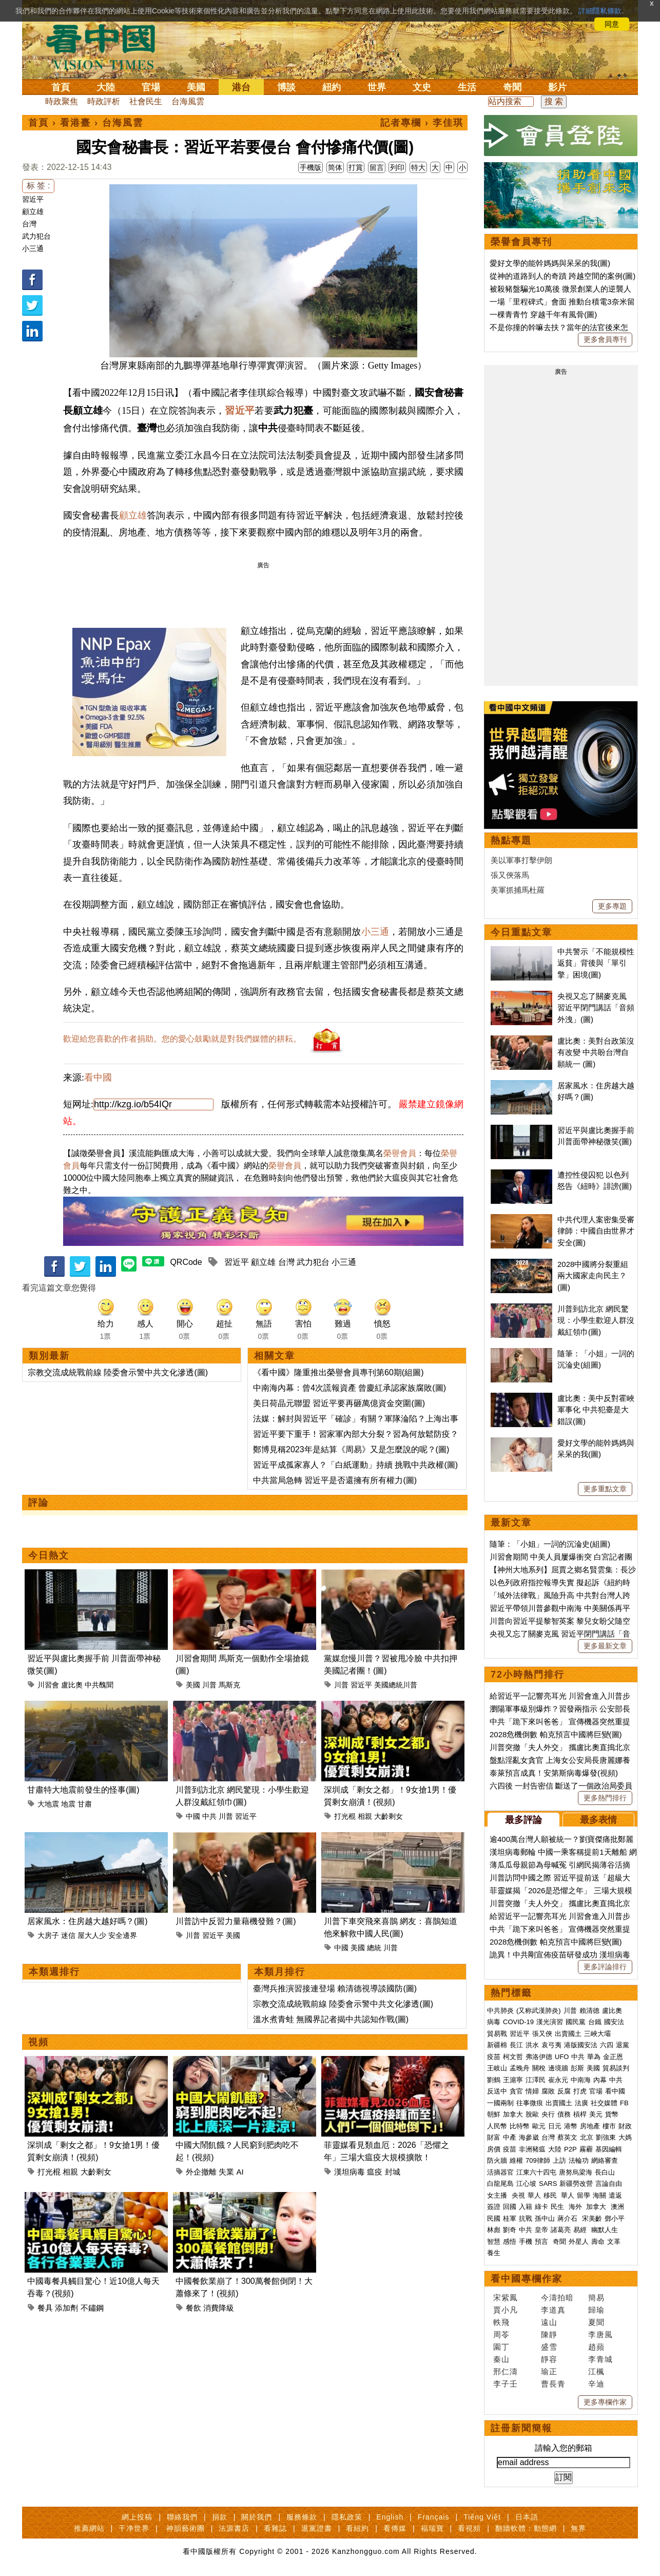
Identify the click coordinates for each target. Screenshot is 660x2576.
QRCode (186, 1262)
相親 (365, 1816)
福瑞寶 (432, 2528)
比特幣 (520, 2126)
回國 (509, 2206)
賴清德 (589, 2010)
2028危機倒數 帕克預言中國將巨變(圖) (556, 1734)
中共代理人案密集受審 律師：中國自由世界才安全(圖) (595, 1231)
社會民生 (145, 101)
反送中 (497, 2091)
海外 (576, 2206)
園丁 (501, 2346)
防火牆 (497, 2160)
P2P (570, 2149)
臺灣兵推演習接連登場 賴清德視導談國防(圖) (335, 1988)
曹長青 (553, 2383)
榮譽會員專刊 (521, 242)
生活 (467, 87)
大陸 (105, 87)
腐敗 (548, 2091)
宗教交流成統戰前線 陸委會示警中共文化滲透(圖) (118, 1372)
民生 (558, 2206)
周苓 (501, 2334)
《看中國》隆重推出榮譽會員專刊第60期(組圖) (338, 1372)
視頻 (38, 2042)
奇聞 (512, 87)
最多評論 (523, 1820)
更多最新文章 (605, 1646)
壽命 (598, 2241)
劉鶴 (493, 2080)
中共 (209, 1816)
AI (240, 2171)
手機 (525, 2241)
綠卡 (541, 2206)
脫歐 (532, 2114)
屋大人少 (91, 1935)
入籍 (525, 2206)
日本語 (526, 2517)
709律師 (538, 2160)
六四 (606, 2045)
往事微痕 (529, 2103)
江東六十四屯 (536, 2172)
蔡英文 (567, 2137)
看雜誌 (275, 2528)
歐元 (539, 2126)
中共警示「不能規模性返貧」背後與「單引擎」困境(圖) (595, 963)
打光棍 (345, 1816)
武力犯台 (36, 236)
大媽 (625, 2137)
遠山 (549, 2322)
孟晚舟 (520, 2068)
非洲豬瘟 (532, 2149)
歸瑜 (596, 2309)
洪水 (532, 2045)
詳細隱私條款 (600, 11)
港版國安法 (580, 2045)
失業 (226, 2171)
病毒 (493, 2022)
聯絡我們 (182, 2517)
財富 (493, 2137)
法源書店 (234, 2528)
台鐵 (594, 2022)
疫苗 (493, 2057)
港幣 (570, 2126)
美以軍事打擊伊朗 (521, 860)
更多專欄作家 (605, 2402)
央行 (548, 2114)
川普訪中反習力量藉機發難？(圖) (236, 1921)
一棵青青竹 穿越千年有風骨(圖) (543, 314)
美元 (596, 2114)
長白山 (605, 2172)
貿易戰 (497, 2033)
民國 (493, 2218)
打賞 (355, 167)
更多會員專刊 (605, 339)
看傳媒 (394, 2528)
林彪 (493, 2230)
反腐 (564, 2091)
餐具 (45, 2307)
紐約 (331, 87)
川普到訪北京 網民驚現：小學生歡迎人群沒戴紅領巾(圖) (595, 1320)
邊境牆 (558, 2068)
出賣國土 (568, 2033)
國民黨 (576, 2022)
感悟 (509, 2241)
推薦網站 (89, 2528)
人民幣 (497, 2126)
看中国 (107, 46)
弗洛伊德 (539, 2057)
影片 (557, 87)
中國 (193, 1816)
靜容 (549, 2359)
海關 (599, 2195)
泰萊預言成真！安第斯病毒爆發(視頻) (554, 1772)
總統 (374, 1948)
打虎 (580, 2091)
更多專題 (612, 906)
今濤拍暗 (557, 2297)
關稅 (539, 2068)
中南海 (581, 2080)
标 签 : (38, 185)
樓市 (609, 2126)
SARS (548, 2183)
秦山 (501, 2359)
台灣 (29, 224)
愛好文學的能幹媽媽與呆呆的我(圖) (550, 263)
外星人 (579, 2241)
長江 (516, 2045)
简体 (335, 167)
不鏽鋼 (92, 2307)
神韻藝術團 (185, 2528)
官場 (151, 87)
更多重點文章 (605, 1489)
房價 (493, 2149)
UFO (562, 2057)
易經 (581, 2230)
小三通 (33, 248)
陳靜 (549, 2334)
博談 (286, 87)
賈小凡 (505, 2309)
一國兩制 (500, 2103)
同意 (612, 24)
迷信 (68, 1935)
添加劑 (66, 2307)
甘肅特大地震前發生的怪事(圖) (83, 1789)
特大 (418, 167)
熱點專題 (511, 840)
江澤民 (536, 2080)
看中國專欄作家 (526, 2279)
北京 (586, 2137)
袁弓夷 (551, 2045)
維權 (516, 2160)
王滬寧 (513, 2080)
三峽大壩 (597, 2033)
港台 (241, 87)
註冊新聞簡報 (521, 2428)
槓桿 (580, 2114)
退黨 (622, 2045)
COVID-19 (518, 2022)
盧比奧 (72, 1685)
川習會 (48, 1685)
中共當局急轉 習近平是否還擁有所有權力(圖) (335, 1480)
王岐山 (497, 2068)
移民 (550, 2195)
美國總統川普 (395, 1685)
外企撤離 (201, 2171)
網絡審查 (604, 2160)
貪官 (516, 2091)
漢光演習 (549, 2022)
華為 (593, 2057)
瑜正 (549, 2371)
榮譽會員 (399, 1153)
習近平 (33, 199)
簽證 (493, 2206)
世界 (376, 87)
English (389, 2517)
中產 (509, 2137)
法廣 (581, 2103)
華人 (534, 2195)
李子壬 (505, 2383)
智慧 (493, 2241)
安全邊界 (122, 1935)
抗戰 (525, 2218)
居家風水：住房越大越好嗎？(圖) (87, 1921)
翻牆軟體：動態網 (526, 2528)
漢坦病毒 (349, 2171)
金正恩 (613, 2057)
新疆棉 (497, 2045)
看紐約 (357, 2528)
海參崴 (529, 2137)
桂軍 (509, 2218)
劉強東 (606, 2137)
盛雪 (549, 2346)
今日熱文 (48, 1555)
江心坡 (526, 2183)
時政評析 (103, 101)
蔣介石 (568, 2218)
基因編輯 (608, 2149)
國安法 (614, 2022)
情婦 (532, 2091)
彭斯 (577, 2068)
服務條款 (301, 2517)
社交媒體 (604, 2103)
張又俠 (542, 2033)
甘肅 (84, 1804)
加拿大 (513, 2114)
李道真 (553, 2309)
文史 (422, 87)
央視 (518, 2195)
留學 (583, 2195)
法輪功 (579, 2160)
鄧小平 (615, 2218)
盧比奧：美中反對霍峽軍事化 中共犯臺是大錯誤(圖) (595, 1410)
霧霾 (586, 2149)
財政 (625, 2126)
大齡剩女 (388, 1816)
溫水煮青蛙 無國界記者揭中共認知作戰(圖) (331, 2019)
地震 (68, 1804)
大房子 (48, 1935)
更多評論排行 (605, 1967)
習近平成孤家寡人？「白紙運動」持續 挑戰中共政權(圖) (355, 1464)
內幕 (600, 2080)
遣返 (615, 2195)
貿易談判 (617, 2068)
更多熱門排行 (605, 1798)
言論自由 (608, 2183)
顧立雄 (33, 211)
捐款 (219, 2517)
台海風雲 (187, 101)
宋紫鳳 (505, 2297)
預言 (542, 2241)
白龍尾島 (500, 2183)
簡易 (596, 2297)
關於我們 (256, 2517)
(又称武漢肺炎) (538, 2010)
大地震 (48, 1804)
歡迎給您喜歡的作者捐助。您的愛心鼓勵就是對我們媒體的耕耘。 (182, 1038)
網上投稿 (137, 2517)
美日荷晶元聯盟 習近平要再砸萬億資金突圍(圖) (339, 1403)
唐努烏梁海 (575, 2172)
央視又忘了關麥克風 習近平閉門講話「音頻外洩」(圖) (595, 1008)
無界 (578, 2528)
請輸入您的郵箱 (563, 2448)
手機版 (310, 167)
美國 (196, 87)
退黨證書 (316, 2528)
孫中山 (545, 2218)
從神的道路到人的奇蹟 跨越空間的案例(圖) (562, 276)
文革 (613, 2241)
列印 (397, 167)
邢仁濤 (505, 2371)
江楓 (596, 2371)
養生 (493, 2253)
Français (434, 2517)
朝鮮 (493, 2114)
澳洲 (617, 2206)
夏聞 (596, 2322)
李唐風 (600, 2334)
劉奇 (509, 2230)
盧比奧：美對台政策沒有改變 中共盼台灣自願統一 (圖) (595, 1052)
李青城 (600, 2359)
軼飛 (501, 2322)
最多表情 (598, 1820)
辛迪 (596, 2383)
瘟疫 (374, 2171)
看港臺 (75, 123)
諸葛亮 (561, 2230)
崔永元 (558, 2080)
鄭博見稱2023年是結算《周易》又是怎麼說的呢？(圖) (351, 1449)
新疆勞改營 (576, 2183)
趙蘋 (596, 2346)
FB (624, 2103)
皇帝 (541, 2230)
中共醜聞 (99, 1685)
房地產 (590, 2126)
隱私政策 (347, 2517)
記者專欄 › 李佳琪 (421, 123)
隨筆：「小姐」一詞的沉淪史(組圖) (550, 1544)
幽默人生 (604, 2230)
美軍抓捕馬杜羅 (518, 890)
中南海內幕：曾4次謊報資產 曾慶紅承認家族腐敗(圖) (349, 1387)
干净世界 (134, 2528)
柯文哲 (513, 2057)
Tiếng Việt (482, 2517)
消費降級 (218, 2307)
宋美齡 (592, 2218)
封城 (392, 2171)
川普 (209, 1685)
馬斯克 (229, 1685)
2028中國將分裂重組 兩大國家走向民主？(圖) (592, 1276)
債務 (564, 2114)
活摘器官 (500, 2172)
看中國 (98, 1077)
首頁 (60, 87)
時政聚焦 (61, 101)
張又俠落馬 (510, 875)
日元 (554, 2126)
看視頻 (469, 2528)
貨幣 (611, 2114)
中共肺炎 (500, 2010)
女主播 (498, 2195)
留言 (377, 167)
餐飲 (193, 2307)
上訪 (559, 2160)
